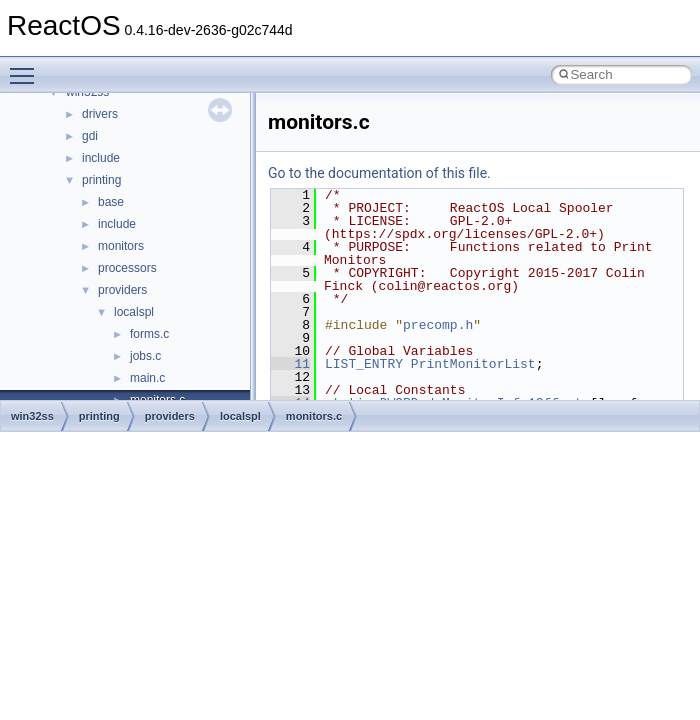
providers (122, 290)
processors (127, 268)
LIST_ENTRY (364, 364)
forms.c (149, 334)
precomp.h (438, 325)
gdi (90, 136)
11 (290, 364)
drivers (100, 114)
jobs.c (145, 356)
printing (101, 180)
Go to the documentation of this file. (379, 173)
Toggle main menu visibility (27, 67)
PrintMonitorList (473, 364)
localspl (134, 312)
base (111, 202)
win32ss (32, 416)
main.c (147, 378)
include (101, 158)
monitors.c (314, 416)
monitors (121, 246)
